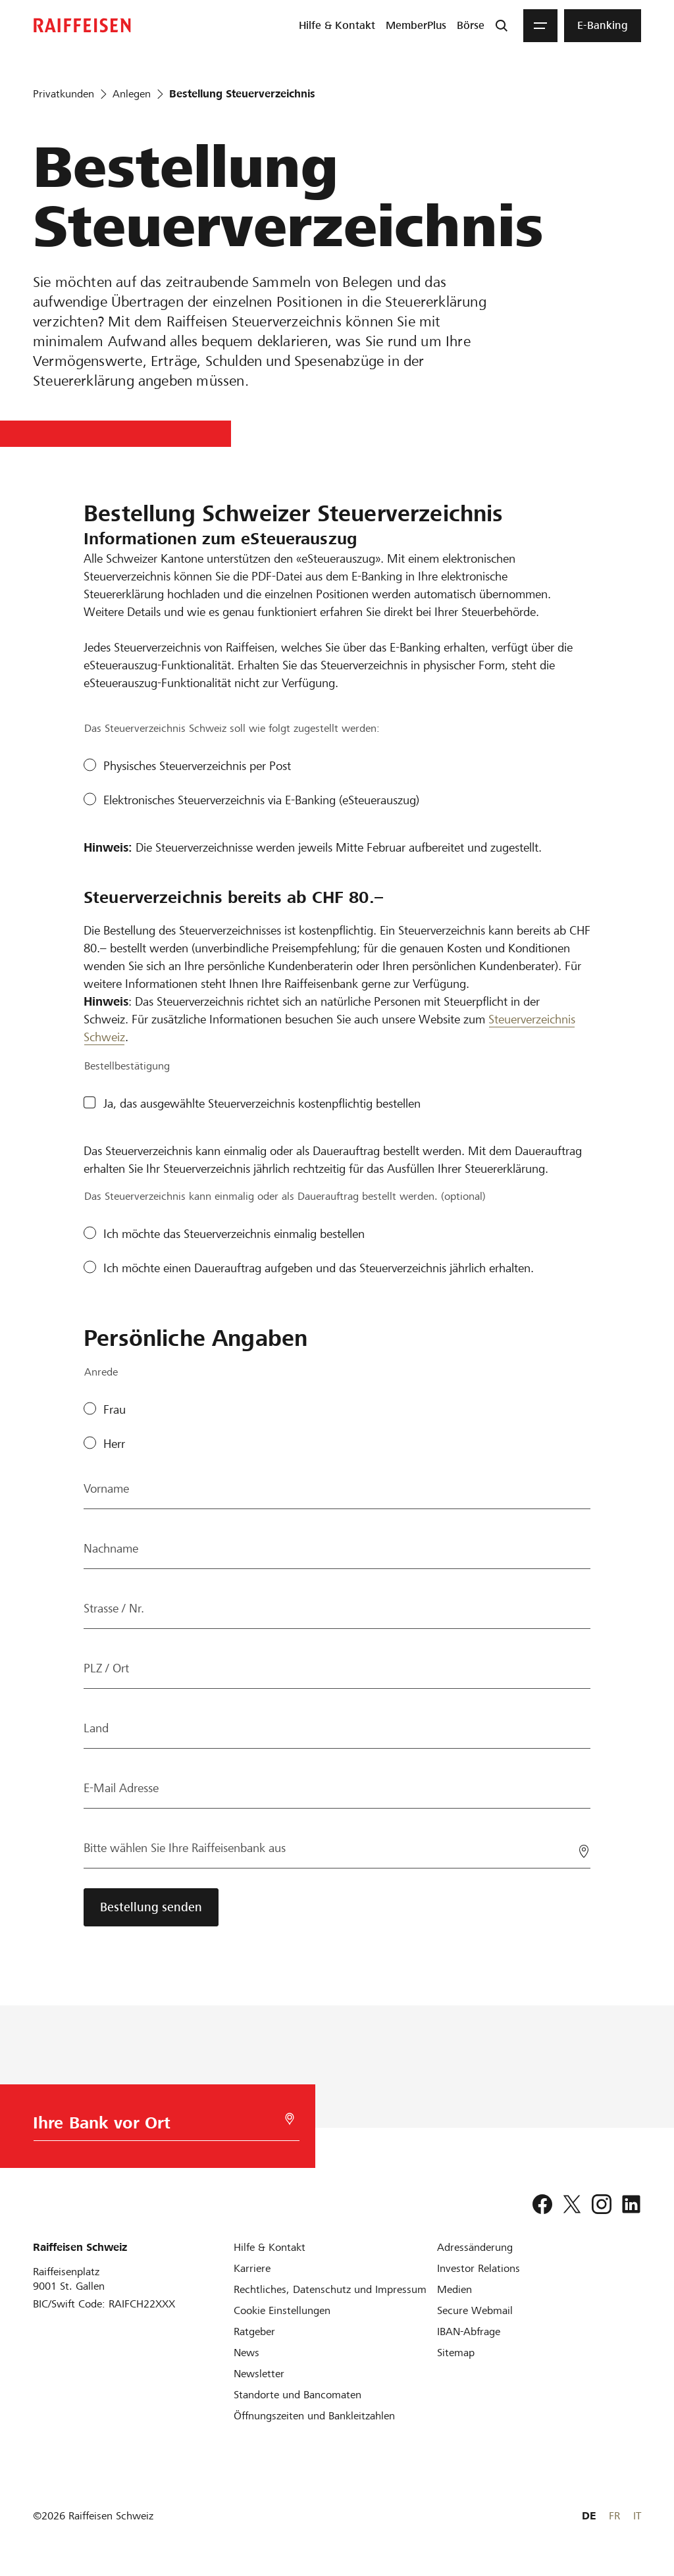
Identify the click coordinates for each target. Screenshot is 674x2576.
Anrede (101, 1372)
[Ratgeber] (254, 2331)
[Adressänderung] (475, 2247)
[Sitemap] (456, 2352)
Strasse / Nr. (114, 1608)
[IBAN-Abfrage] (468, 2331)
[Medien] (454, 2289)
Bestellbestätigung (127, 1066)
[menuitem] (337, 25)
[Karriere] (252, 2268)
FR (614, 2516)
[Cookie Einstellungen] (282, 2310)
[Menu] (540, 25)
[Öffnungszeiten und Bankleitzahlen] (314, 2415)
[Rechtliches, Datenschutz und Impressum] (330, 2289)
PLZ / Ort (106, 1668)
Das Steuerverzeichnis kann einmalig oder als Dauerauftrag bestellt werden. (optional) (285, 1196)
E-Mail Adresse (121, 1788)
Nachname (111, 1548)
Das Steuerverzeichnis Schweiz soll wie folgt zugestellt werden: (232, 728)
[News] (246, 2352)
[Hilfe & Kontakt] (269, 2247)
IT (637, 2516)
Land (96, 1728)
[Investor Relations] (478, 2268)
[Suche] (501, 25)
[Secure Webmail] (475, 2310)
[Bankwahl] (161, 2126)
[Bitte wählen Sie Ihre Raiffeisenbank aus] (337, 1848)
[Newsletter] (259, 2373)
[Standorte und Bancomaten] (297, 2394)
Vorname (106, 1488)
